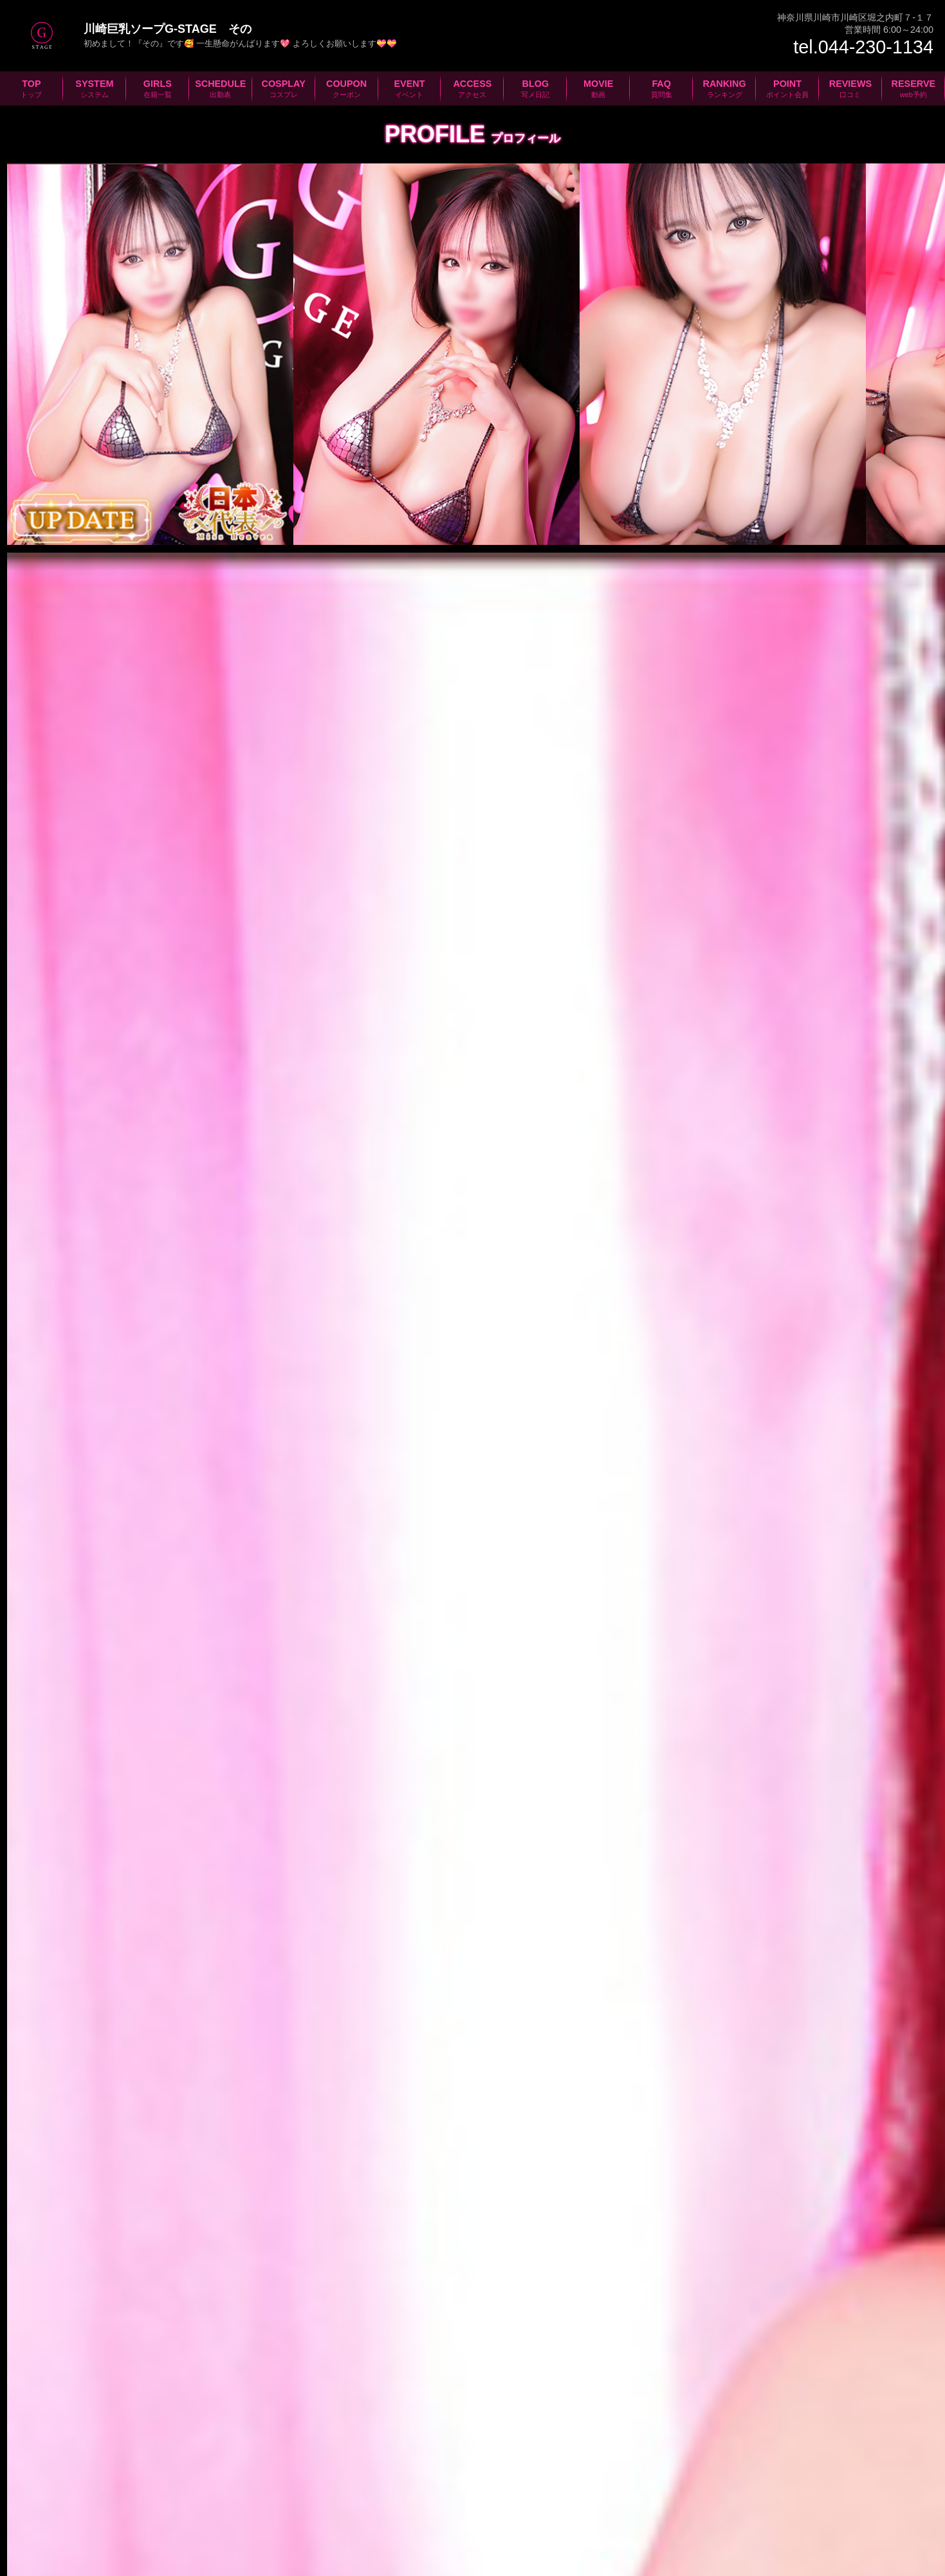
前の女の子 (127, 1764)
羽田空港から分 (106, 1976)
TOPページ (67, 2506)
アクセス (541, 2506)
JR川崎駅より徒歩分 (355, 2004)
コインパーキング (377, 2082)
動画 (669, 2506)
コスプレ (336, 2506)
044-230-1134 (112, 1923)
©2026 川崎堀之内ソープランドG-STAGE (175, 2564)
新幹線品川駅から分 (354, 1976)
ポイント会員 (874, 2506)
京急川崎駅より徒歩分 (118, 2032)
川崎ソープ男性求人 (514, 2386)
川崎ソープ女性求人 (431, 2386)
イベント (473, 2506)
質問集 (723, 2506)
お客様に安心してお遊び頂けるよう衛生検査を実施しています (644, 2260)
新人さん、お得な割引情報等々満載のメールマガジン (301, 2260)
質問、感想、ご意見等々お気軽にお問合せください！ (472, 2260)
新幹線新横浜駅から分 (121, 2004)
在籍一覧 (209, 2506)
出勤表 (272, 2506)
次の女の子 (818, 1764)
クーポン (405, 2506)
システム (141, 2506)
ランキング (791, 2506)
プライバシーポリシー (472, 2549)
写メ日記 (609, 2506)
